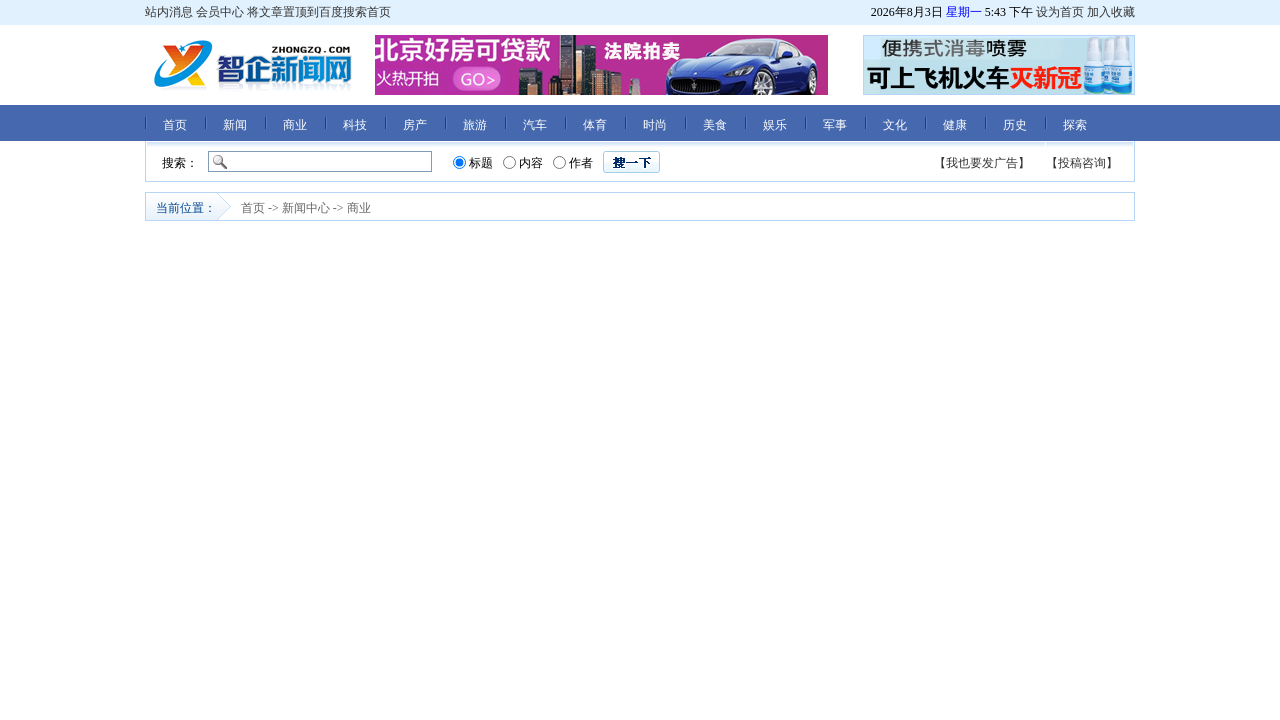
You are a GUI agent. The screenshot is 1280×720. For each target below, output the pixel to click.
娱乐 (775, 125)
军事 (835, 125)
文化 (895, 125)
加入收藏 (1111, 12)
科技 (355, 125)
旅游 (475, 125)
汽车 (535, 125)
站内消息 (169, 12)
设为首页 (1060, 12)
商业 (295, 125)
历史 (1015, 125)
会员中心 (220, 12)
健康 (955, 125)
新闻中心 (306, 208)
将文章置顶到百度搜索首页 (319, 12)
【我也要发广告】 (982, 163)
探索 (1075, 125)
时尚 (655, 125)
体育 (595, 125)
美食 (715, 125)
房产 (415, 125)
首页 (175, 125)
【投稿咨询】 (1082, 163)
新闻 (235, 125)
